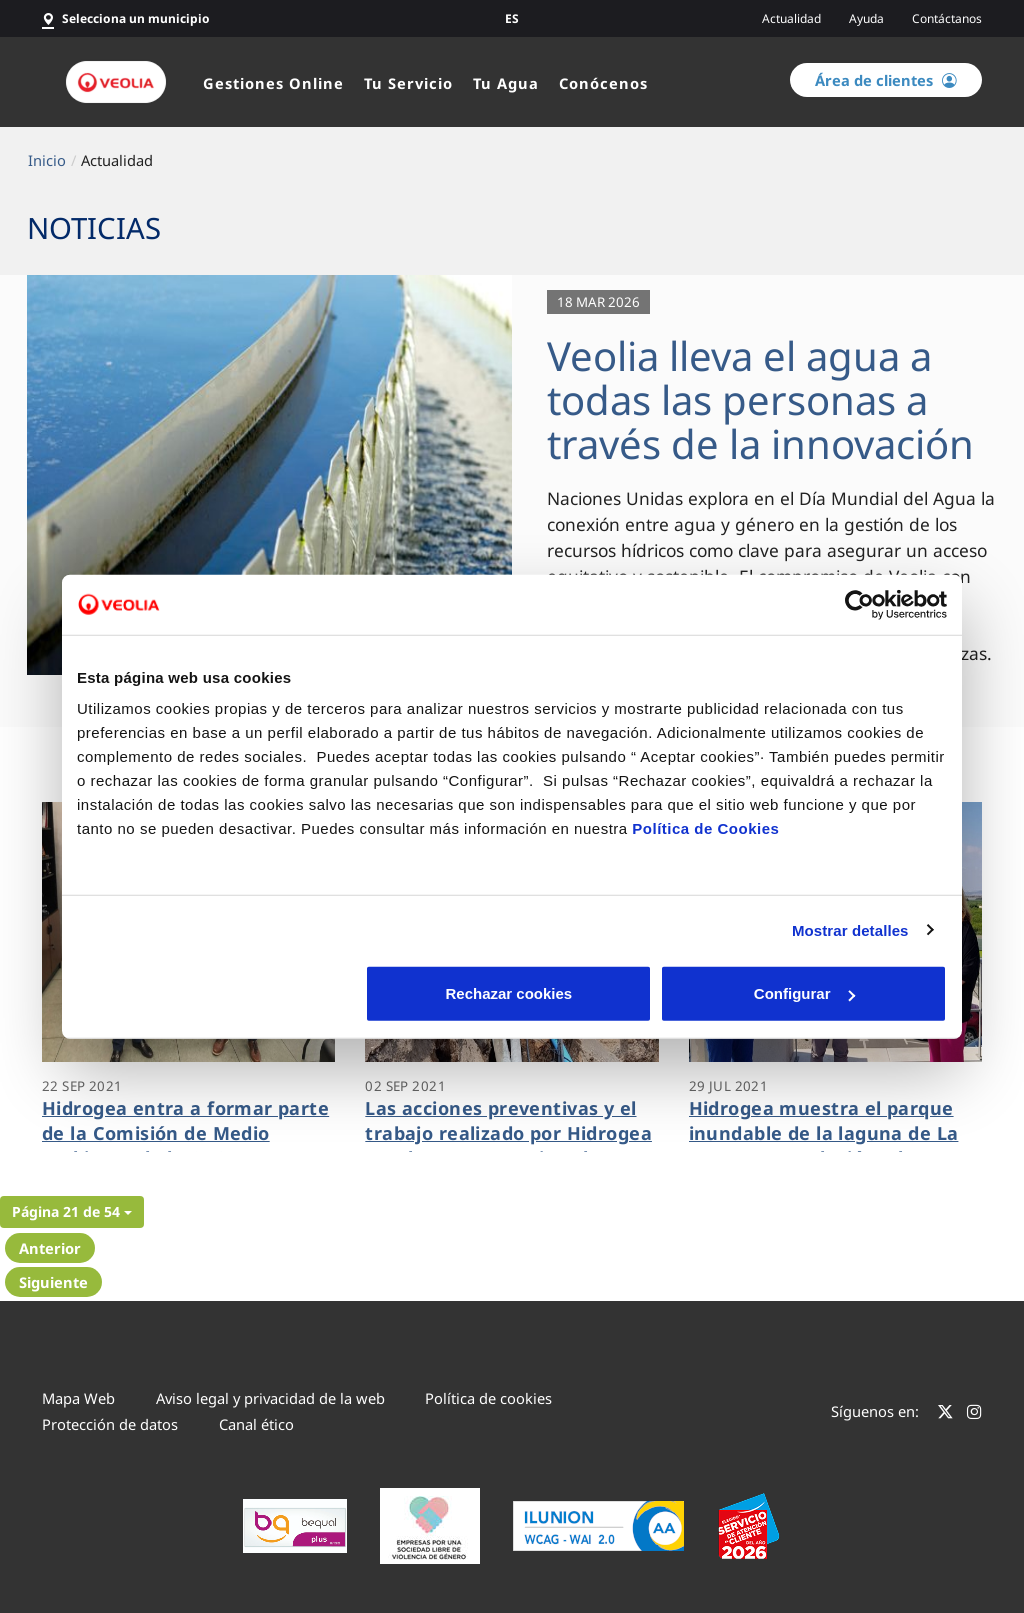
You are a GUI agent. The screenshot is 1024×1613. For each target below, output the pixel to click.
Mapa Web (78, 1398)
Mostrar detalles (850, 929)
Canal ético (256, 1424)
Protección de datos (110, 1424)
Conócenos (603, 83)
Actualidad (791, 18)
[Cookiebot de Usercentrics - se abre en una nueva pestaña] (859, 604)
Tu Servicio (408, 83)
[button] (72, 1212)
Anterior (50, 1248)
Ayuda (866, 18)
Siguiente (53, 1282)
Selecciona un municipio (136, 18)
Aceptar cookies (805, 993)
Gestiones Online (273, 83)
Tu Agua (506, 83)
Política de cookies (488, 1398)
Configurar (512, 993)
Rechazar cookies (219, 993)
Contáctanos (947, 18)
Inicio (47, 160)
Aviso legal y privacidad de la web (270, 1398)
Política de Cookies (705, 828)
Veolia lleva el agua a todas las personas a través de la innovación (760, 399)
